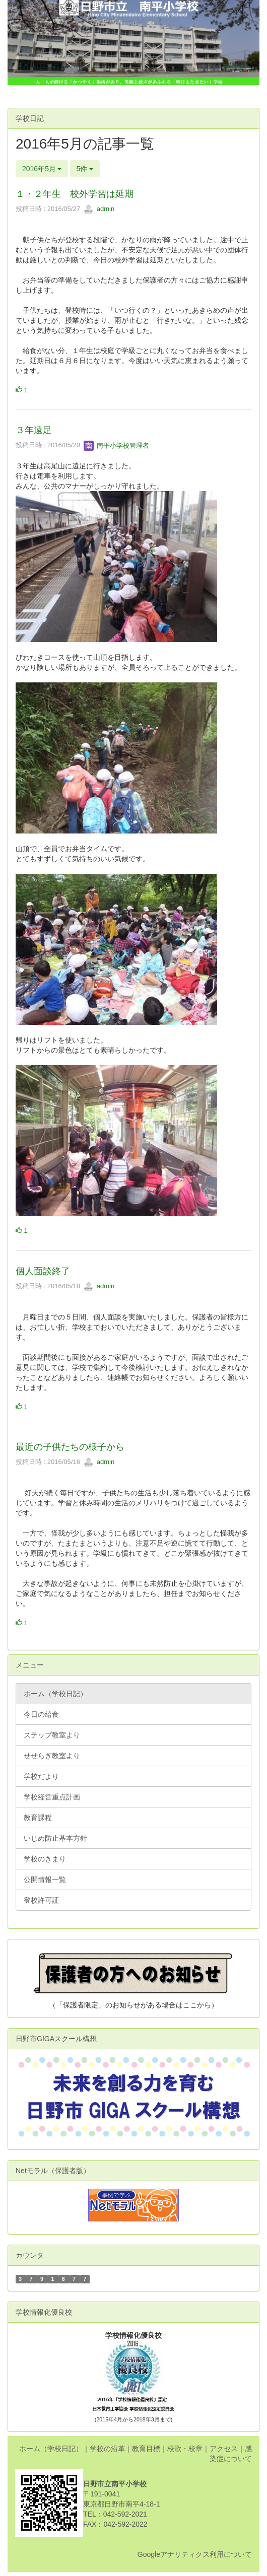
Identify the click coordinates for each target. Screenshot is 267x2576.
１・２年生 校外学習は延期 (75, 194)
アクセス (224, 2449)
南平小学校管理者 (116, 445)
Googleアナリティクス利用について (195, 2554)
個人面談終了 (43, 1271)
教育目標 (146, 2449)
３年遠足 (34, 430)
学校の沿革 (107, 2449)
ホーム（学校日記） (51, 2449)
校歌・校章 (185, 2449)
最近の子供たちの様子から (70, 1447)
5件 (85, 169)
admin (99, 209)
